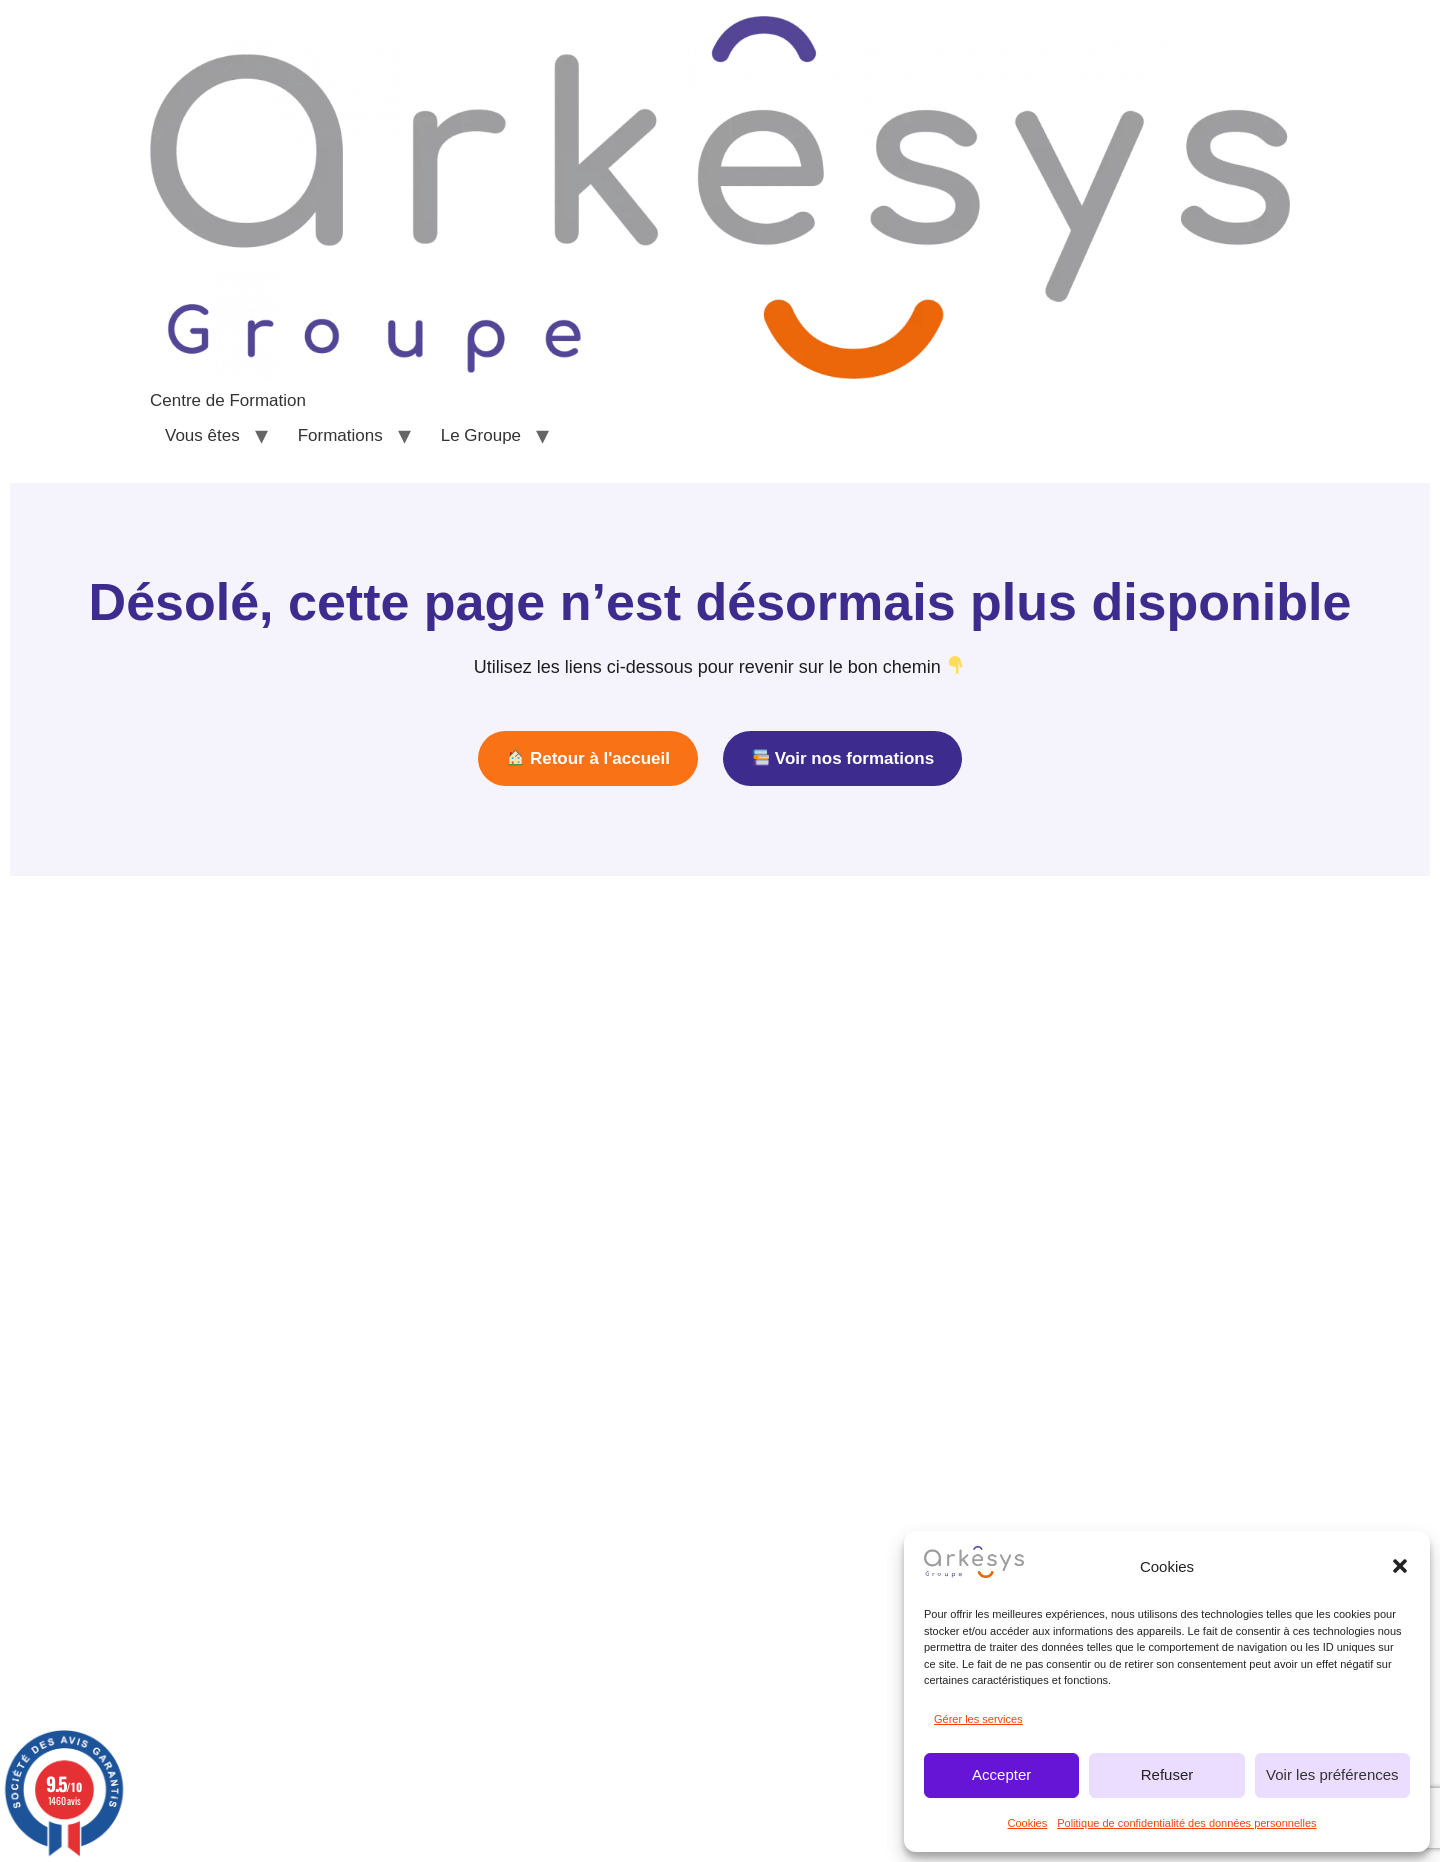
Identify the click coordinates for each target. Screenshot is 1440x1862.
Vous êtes (202, 435)
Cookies (1027, 1823)
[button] (1400, 1566)
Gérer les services (978, 1719)
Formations (340, 435)
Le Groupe (481, 435)
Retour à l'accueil (588, 758)
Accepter (1001, 1774)
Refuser (1167, 1774)
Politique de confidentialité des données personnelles (1186, 1823)
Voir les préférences (1332, 1774)
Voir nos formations (843, 758)
